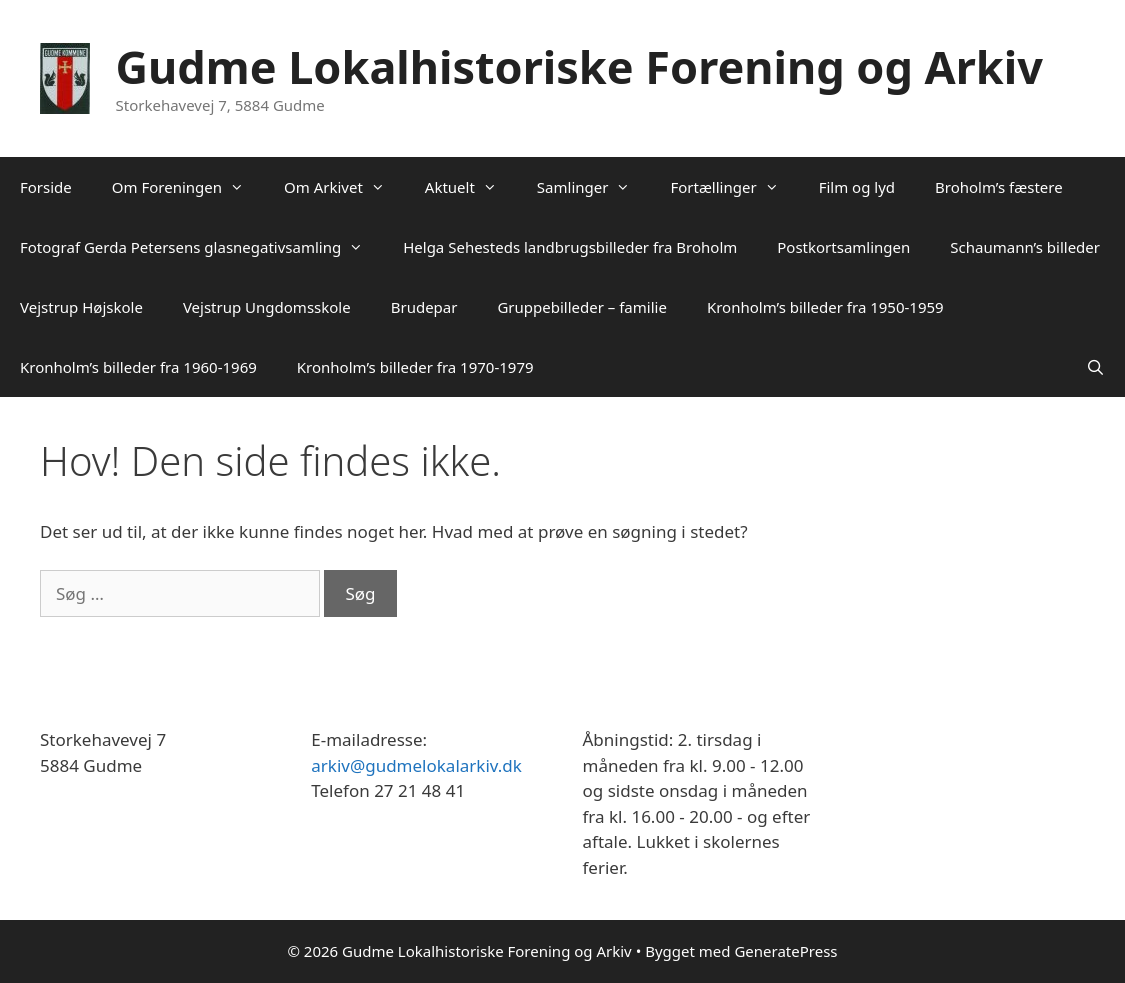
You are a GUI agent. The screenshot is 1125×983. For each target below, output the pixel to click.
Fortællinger (734, 187)
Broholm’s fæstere (999, 187)
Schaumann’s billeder (1025, 247)
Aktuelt (471, 187)
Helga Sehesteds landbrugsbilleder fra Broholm (570, 247)
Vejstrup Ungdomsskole (267, 307)
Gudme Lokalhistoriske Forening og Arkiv (579, 66)
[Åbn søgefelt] (1095, 367)
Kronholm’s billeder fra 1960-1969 (138, 367)
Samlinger (594, 187)
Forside (46, 187)
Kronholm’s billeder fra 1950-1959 (825, 307)
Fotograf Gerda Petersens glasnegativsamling (201, 247)
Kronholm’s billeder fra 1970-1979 (415, 367)
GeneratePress (785, 951)
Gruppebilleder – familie (581, 307)
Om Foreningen (188, 187)
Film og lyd (857, 187)
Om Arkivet (344, 187)
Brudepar (424, 307)
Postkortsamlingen (843, 247)
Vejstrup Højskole (81, 307)
